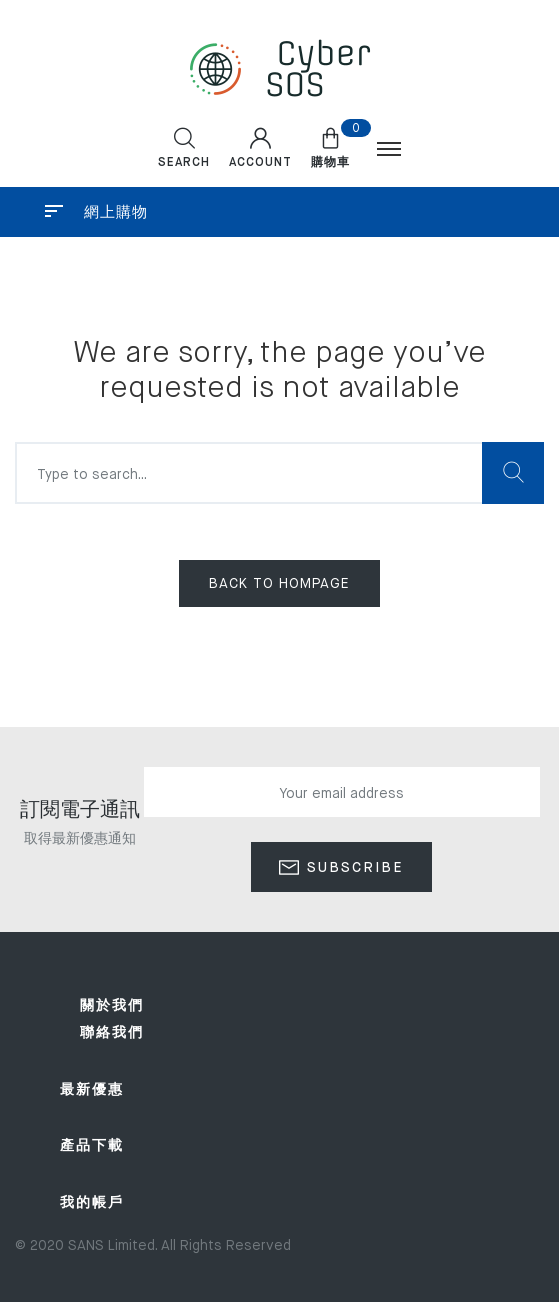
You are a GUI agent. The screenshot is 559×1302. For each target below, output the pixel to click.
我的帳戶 (92, 1203)
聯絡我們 (112, 1033)
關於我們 (112, 1006)
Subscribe (352, 868)
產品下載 (92, 1146)
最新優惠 (92, 1090)
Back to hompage (279, 584)
